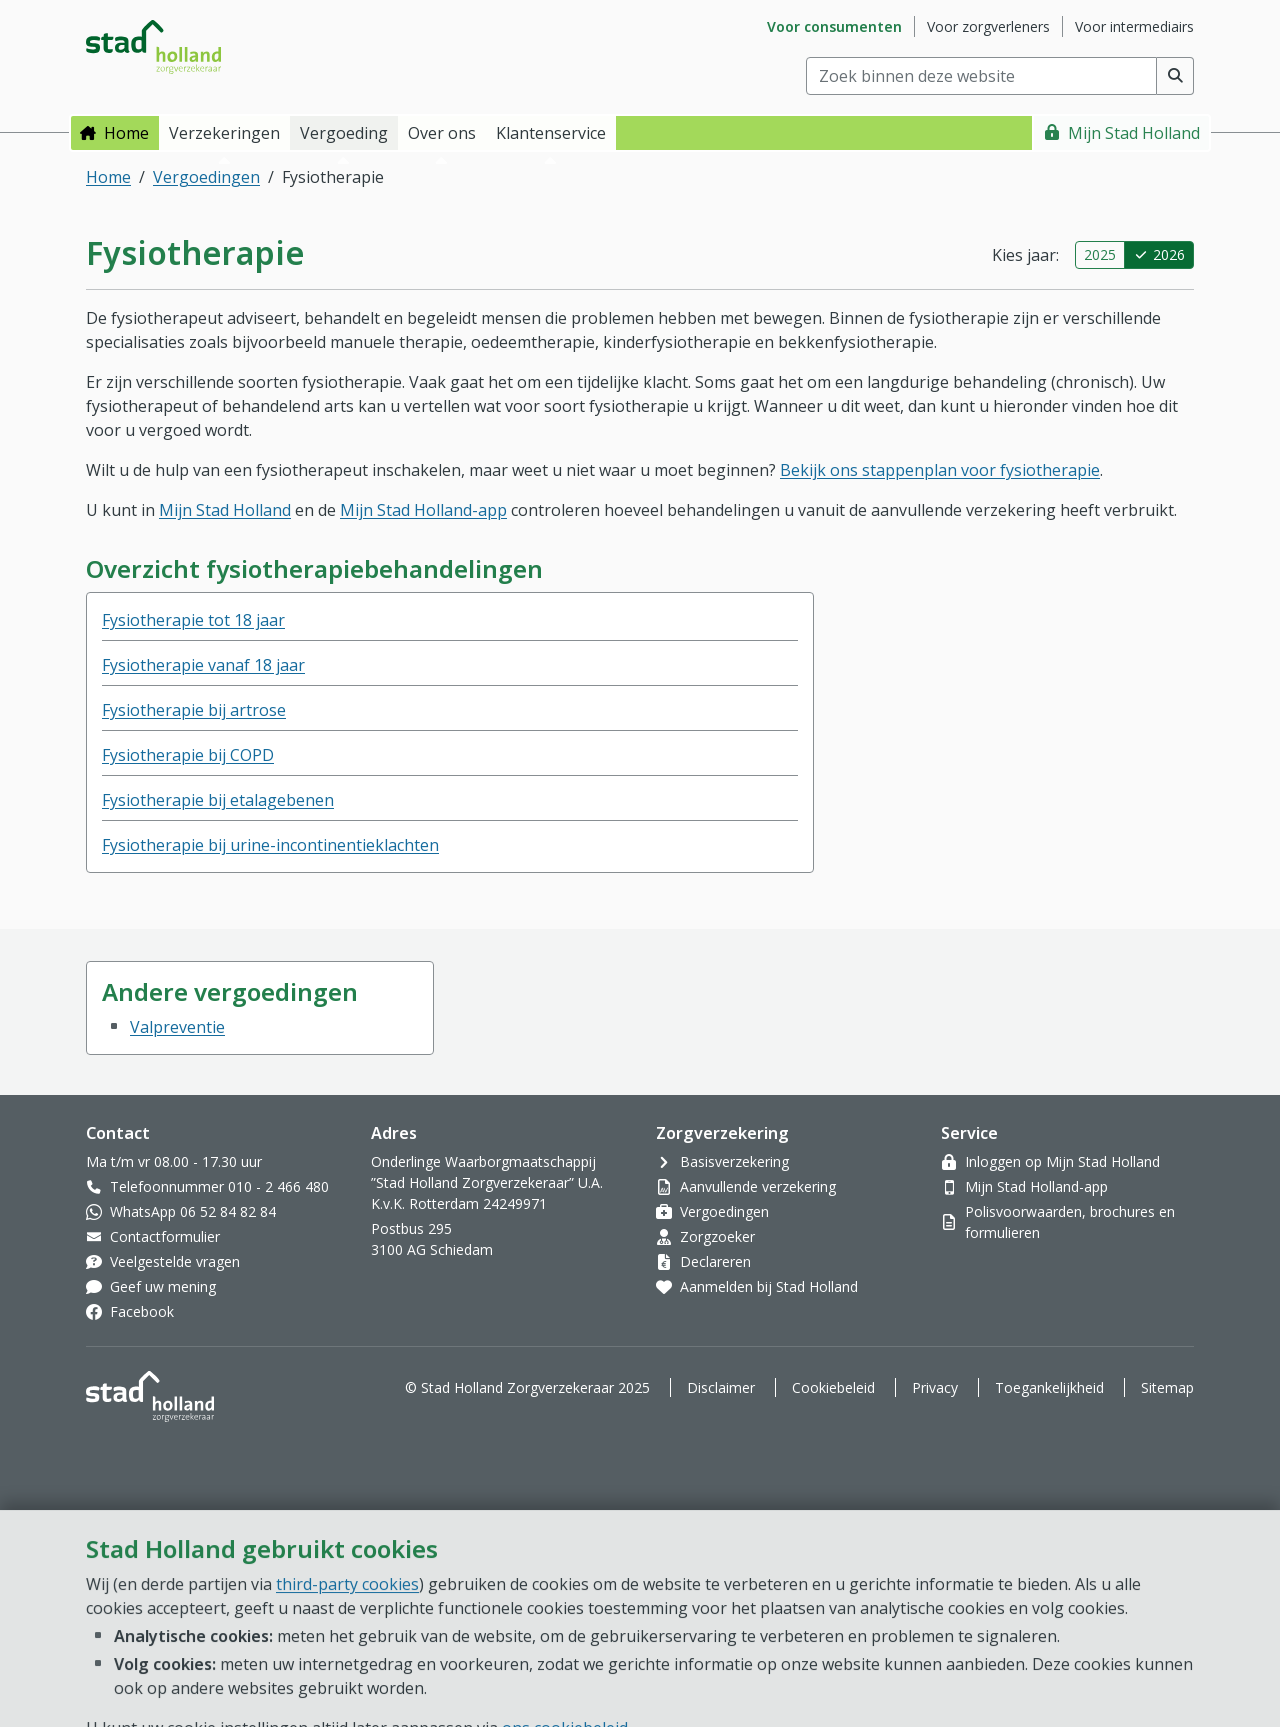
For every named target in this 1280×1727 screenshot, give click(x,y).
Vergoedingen (206, 177)
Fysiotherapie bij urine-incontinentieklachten (270, 845)
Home (126, 133)
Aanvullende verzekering (758, 1186)
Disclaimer (721, 1387)
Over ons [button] (442, 133)
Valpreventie (177, 1027)
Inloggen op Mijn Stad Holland (1062, 1161)
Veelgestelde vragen (175, 1261)
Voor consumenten (834, 26)
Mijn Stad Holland (1134, 133)
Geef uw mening (163, 1286)
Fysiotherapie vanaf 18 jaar (203, 665)
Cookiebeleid (833, 1387)
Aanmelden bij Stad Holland (769, 1286)
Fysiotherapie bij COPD (188, 755)
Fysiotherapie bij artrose (194, 710)
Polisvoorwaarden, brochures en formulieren (1070, 1222)
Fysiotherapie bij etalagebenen (218, 800)
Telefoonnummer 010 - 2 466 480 (219, 1186)
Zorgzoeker (717, 1236)
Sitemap (1167, 1387)
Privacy (935, 1387)
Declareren (715, 1261)
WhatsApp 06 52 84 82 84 (193, 1211)
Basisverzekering (734, 1161)
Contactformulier (165, 1236)
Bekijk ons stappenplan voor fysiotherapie (940, 470)
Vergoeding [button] (344, 133)
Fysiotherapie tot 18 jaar (193, 620)
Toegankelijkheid (1049, 1387)
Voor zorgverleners (988, 26)
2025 (1100, 254)
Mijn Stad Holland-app (423, 510)
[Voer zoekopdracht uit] (1175, 76)
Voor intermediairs (1134, 26)
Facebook (142, 1311)
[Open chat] (1184, 1647)
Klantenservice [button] (551, 133)
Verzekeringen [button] (224, 133)
